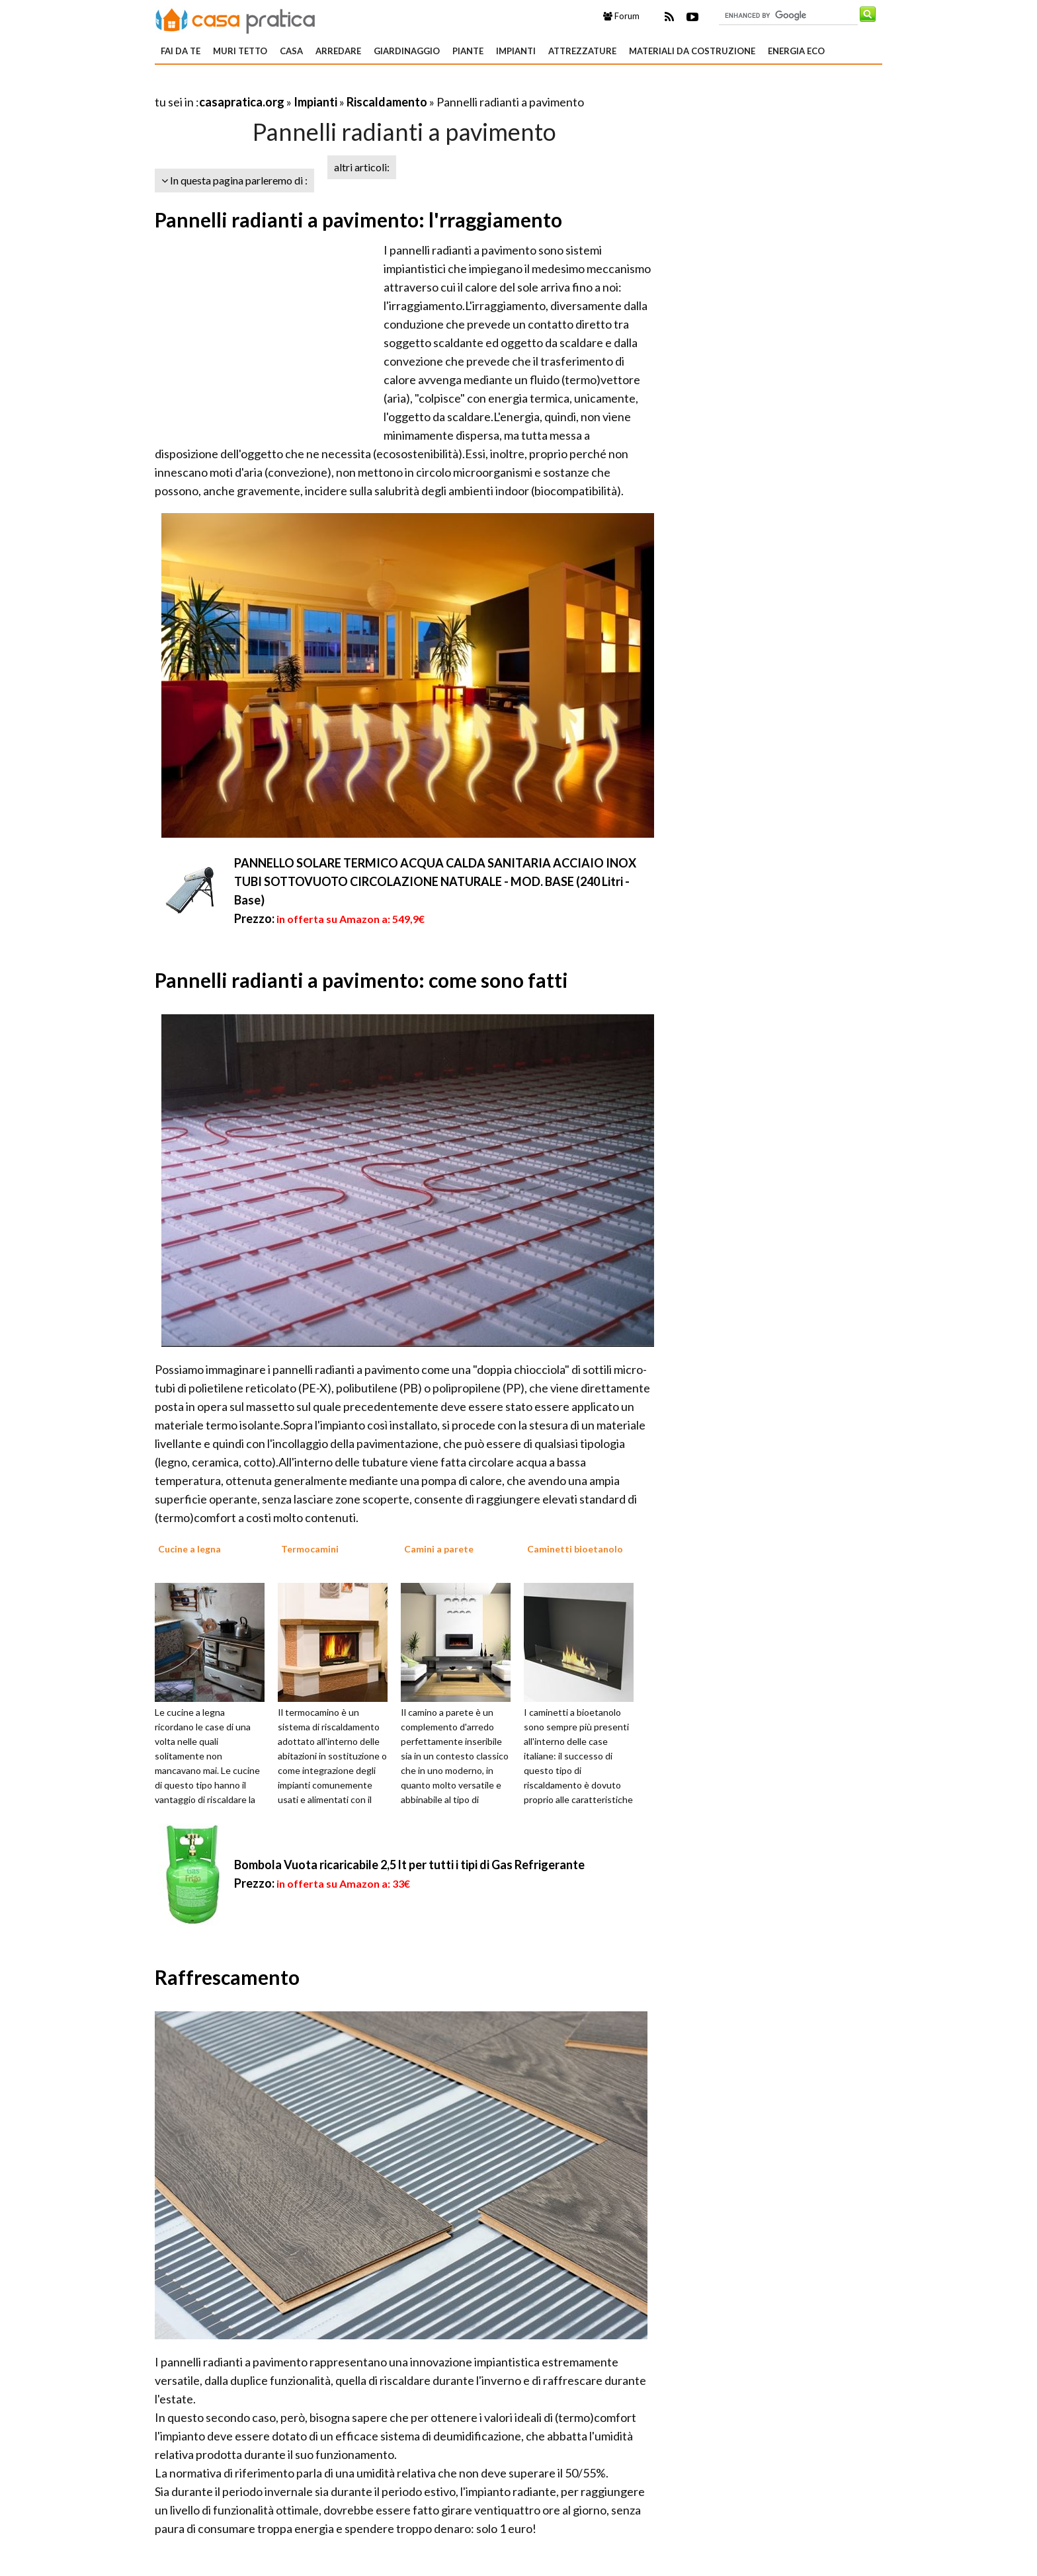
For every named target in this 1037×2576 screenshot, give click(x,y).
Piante (467, 51)
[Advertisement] (309, 86)
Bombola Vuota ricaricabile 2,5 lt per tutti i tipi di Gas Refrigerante (409, 1864)
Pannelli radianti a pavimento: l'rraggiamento (358, 219)
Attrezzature (582, 51)
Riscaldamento (387, 102)
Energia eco (796, 51)
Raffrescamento (227, 1977)
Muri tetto (240, 51)
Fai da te (180, 51)
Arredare (338, 51)
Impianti (516, 51)
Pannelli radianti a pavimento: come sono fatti (361, 980)
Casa (291, 51)
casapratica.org (241, 102)
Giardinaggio (407, 51)
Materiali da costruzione (692, 51)
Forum (621, 16)
